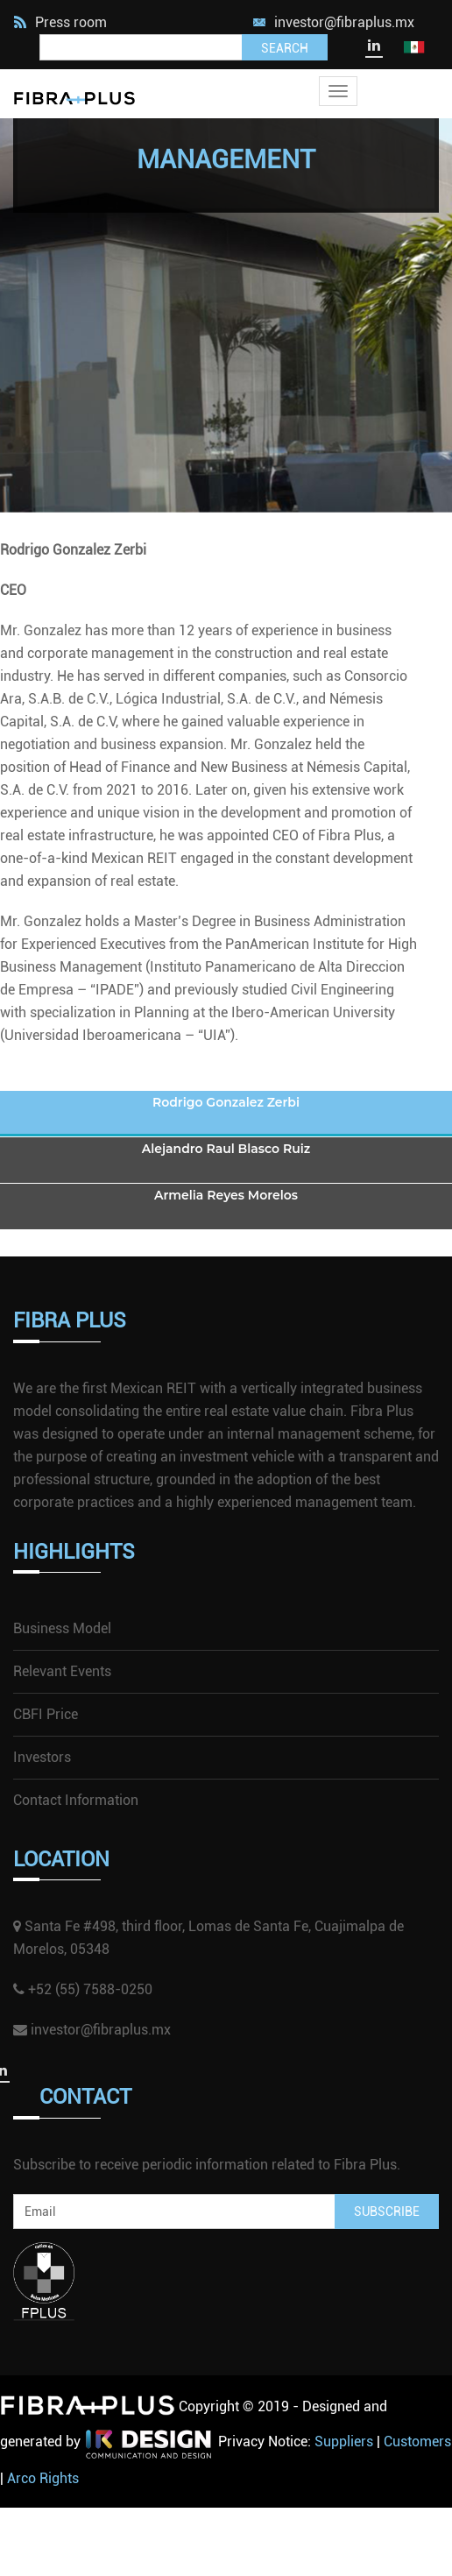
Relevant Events (62, 1671)
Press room (60, 22)
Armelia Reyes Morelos (226, 1195)
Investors (42, 1757)
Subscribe (387, 2211)
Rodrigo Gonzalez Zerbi (226, 1102)
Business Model (62, 1628)
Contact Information (75, 1800)
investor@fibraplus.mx (344, 22)
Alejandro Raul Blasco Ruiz (226, 1149)
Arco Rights (43, 2478)
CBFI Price (45, 1714)
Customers (417, 2441)
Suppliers (343, 2441)
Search (284, 48)
